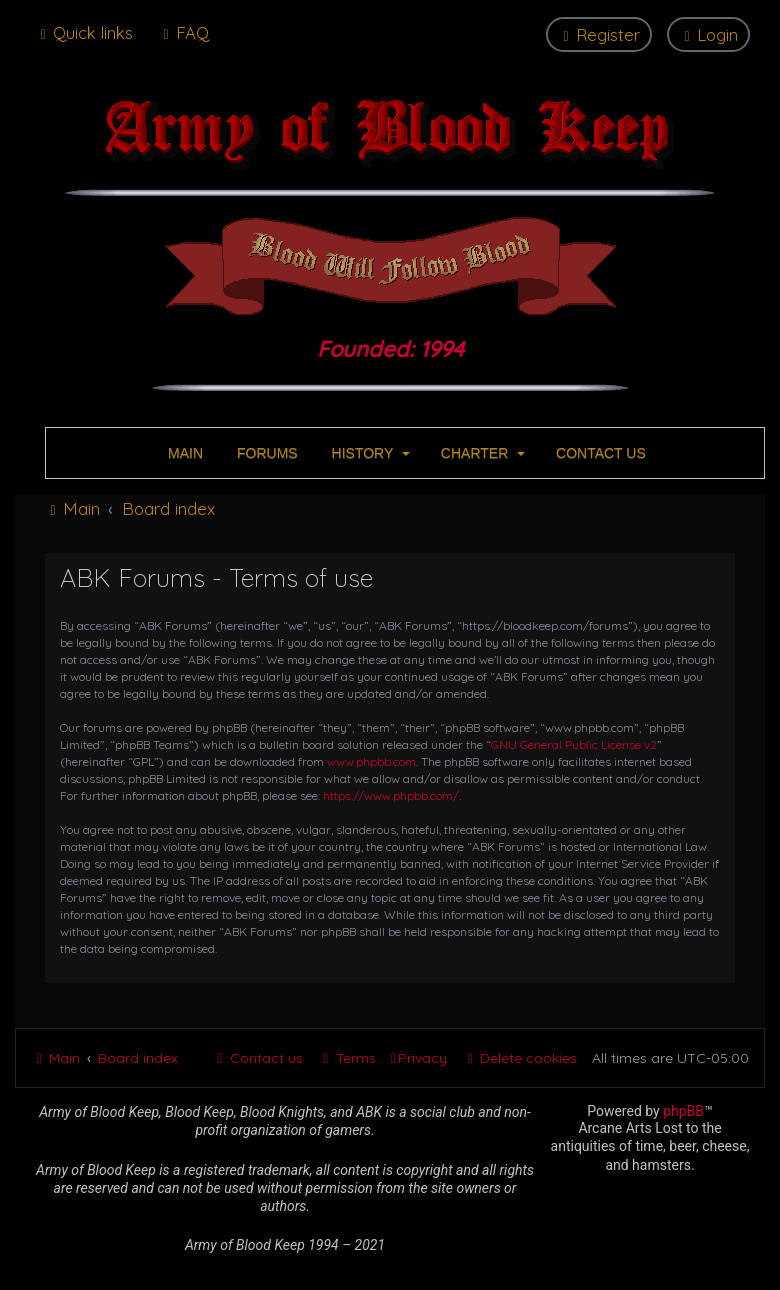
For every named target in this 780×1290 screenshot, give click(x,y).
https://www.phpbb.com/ (391, 795)
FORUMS (265, 453)
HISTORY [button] (369, 453)
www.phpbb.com (371, 761)
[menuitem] (183, 32)
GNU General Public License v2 (574, 744)
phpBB (683, 1111)
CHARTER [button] (481, 453)
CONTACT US (599, 453)
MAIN (183, 453)
